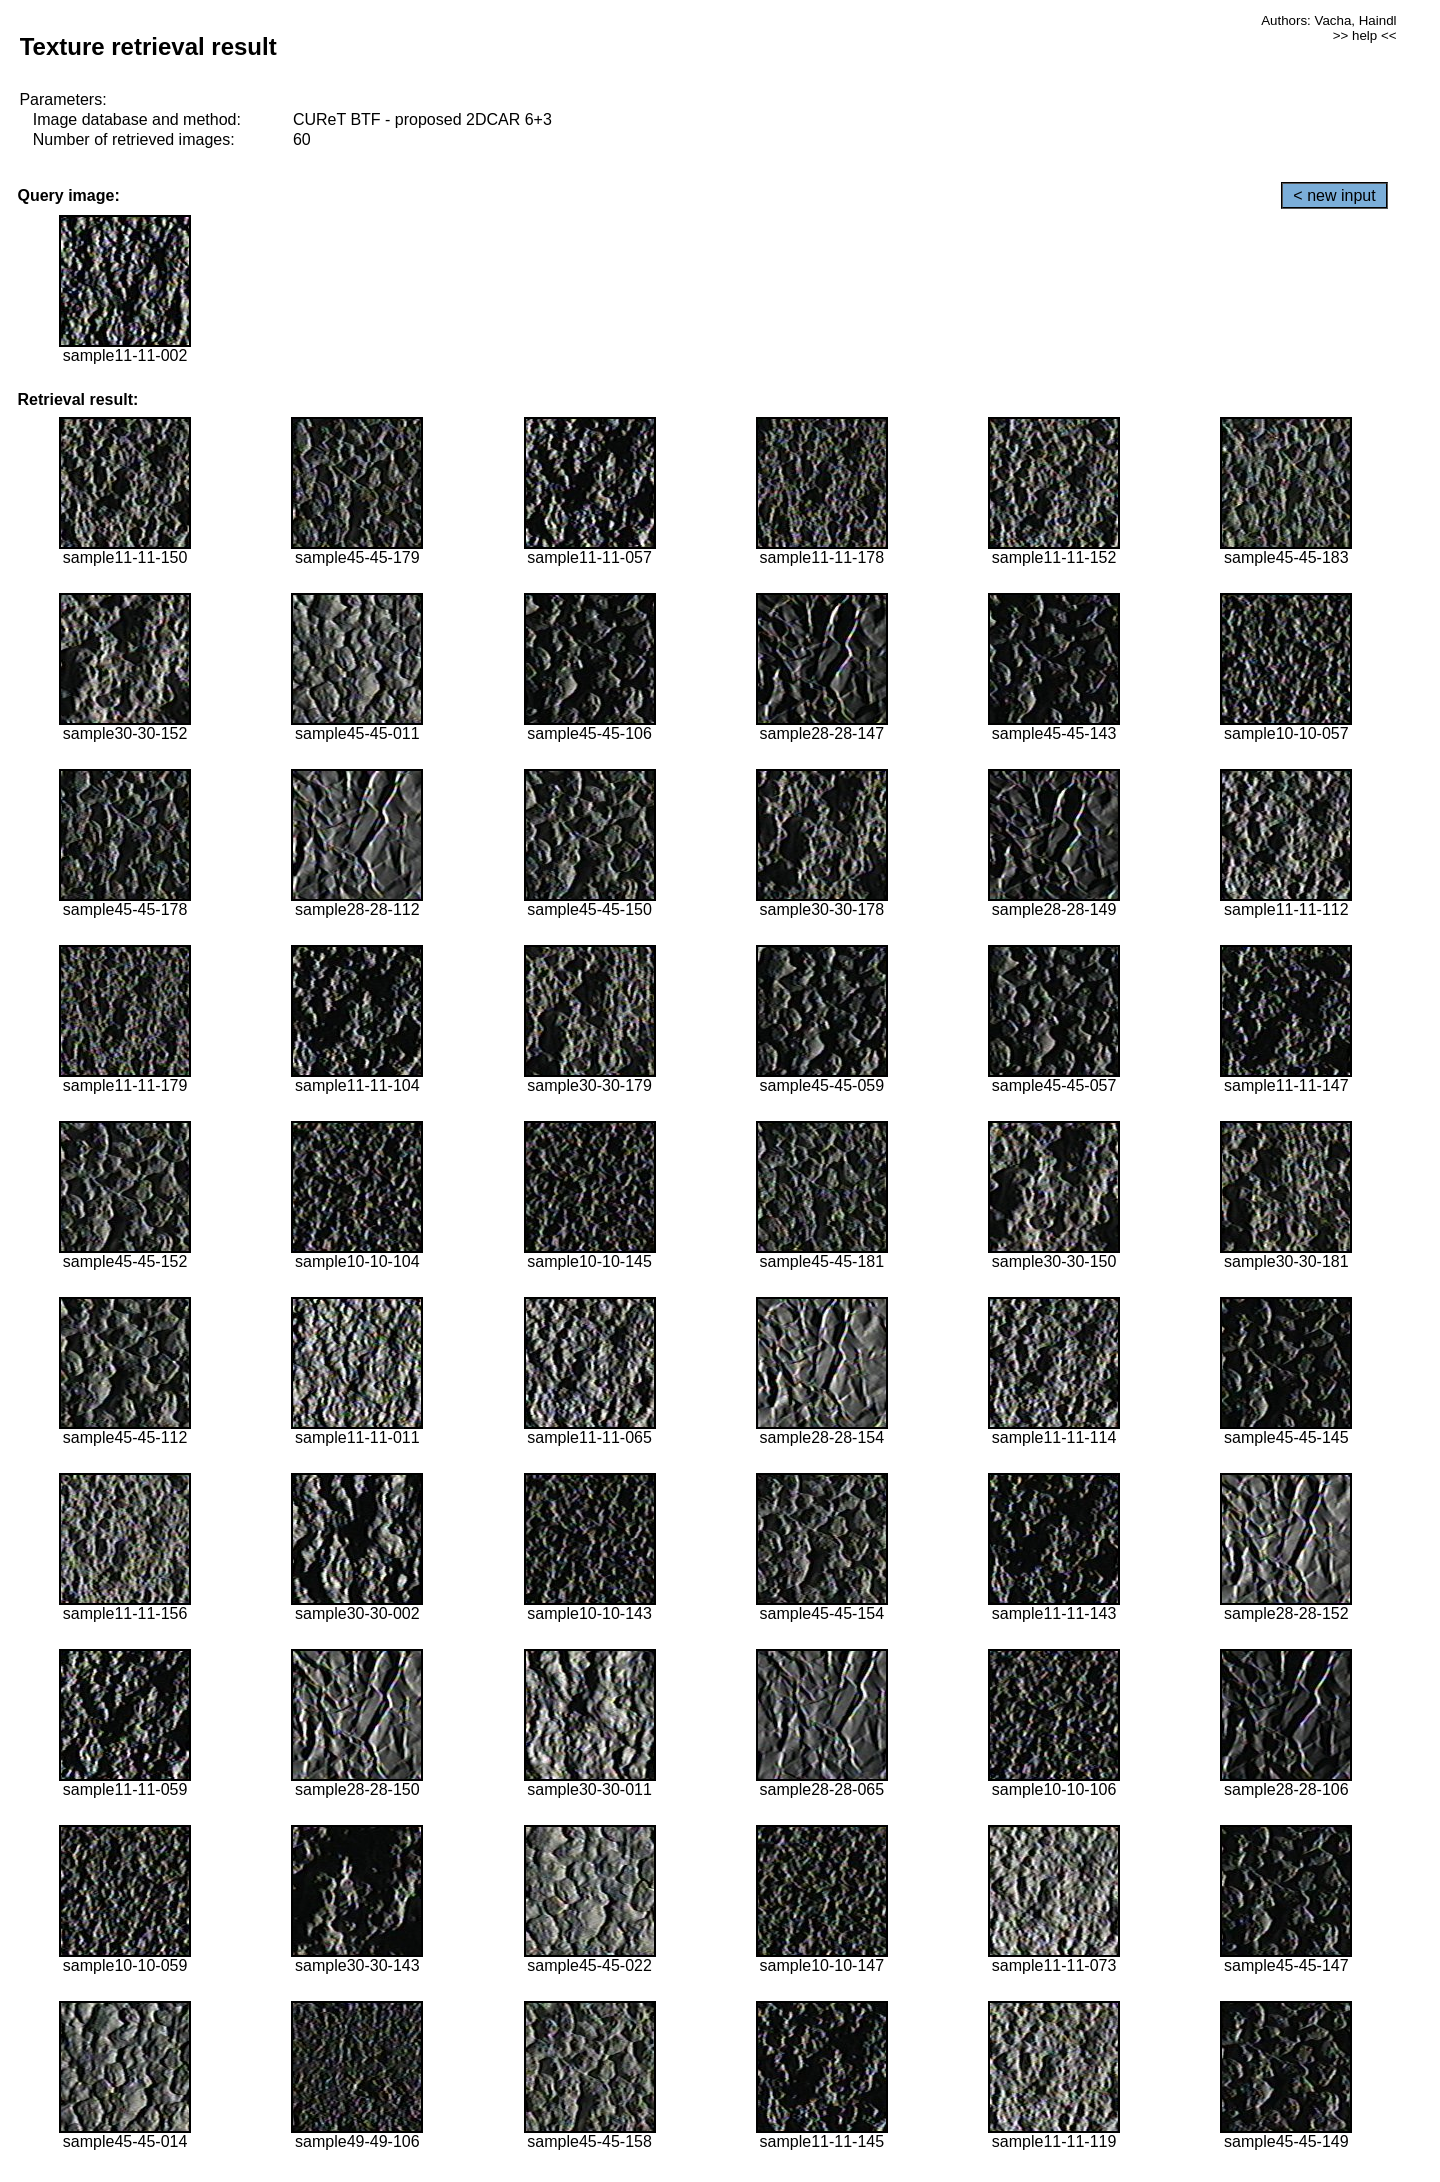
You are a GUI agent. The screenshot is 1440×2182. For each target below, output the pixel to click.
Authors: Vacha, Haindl (1328, 20)
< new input (1334, 195)
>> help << (1365, 35)
